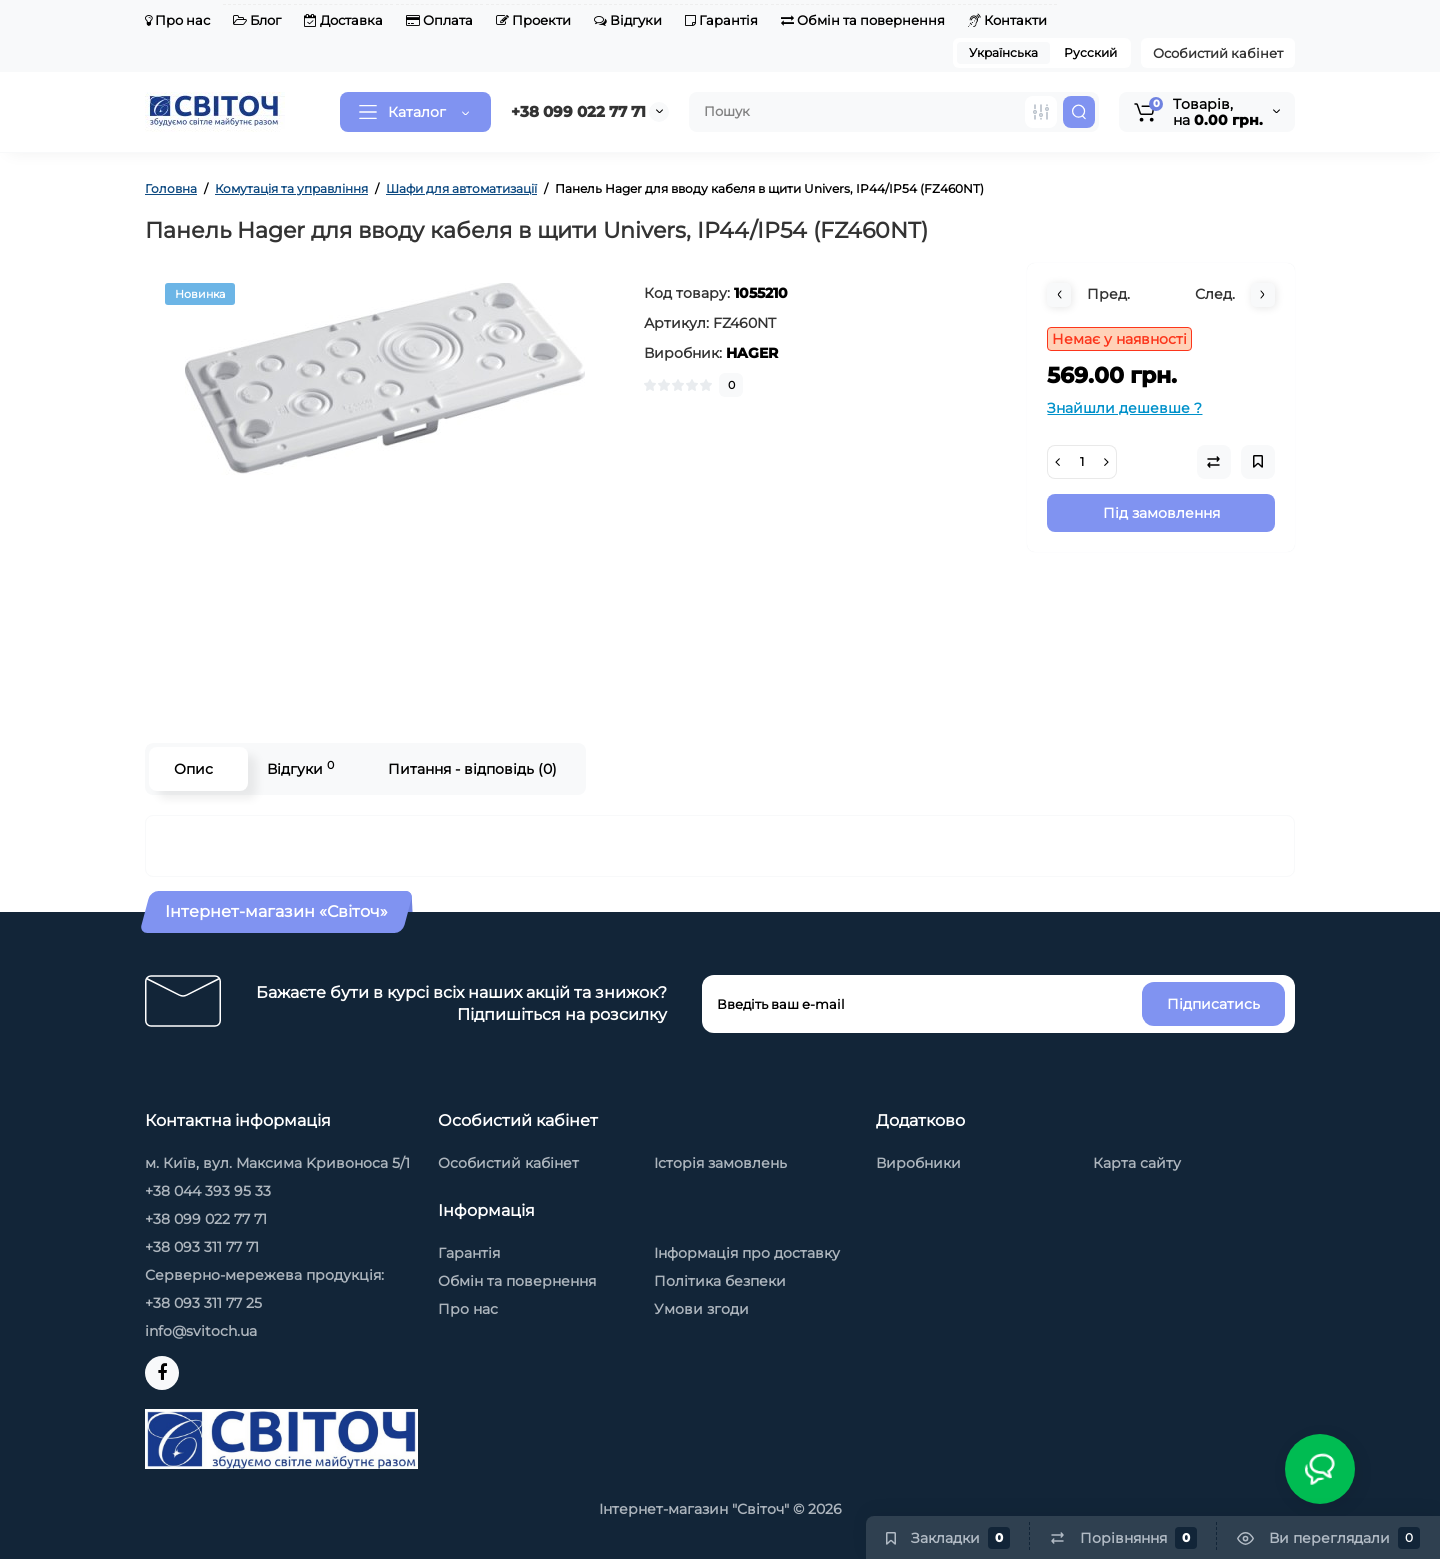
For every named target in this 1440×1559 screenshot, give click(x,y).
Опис (193, 769)
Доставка (343, 20)
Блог (257, 20)
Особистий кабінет (1218, 53)
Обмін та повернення (863, 20)
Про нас (177, 20)
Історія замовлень (720, 1163)
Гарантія (721, 20)
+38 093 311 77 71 (202, 1247)
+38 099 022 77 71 (578, 111)
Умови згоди (701, 1309)
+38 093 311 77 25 (203, 1303)
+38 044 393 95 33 (208, 1191)
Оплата (439, 20)
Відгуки (628, 20)
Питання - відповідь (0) (472, 769)
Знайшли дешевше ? (1124, 408)
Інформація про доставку (747, 1253)
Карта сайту (1137, 1163)
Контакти (1007, 20)
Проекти (533, 20)
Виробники (918, 1163)
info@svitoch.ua (201, 1331)
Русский (1090, 52)
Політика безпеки (720, 1281)
